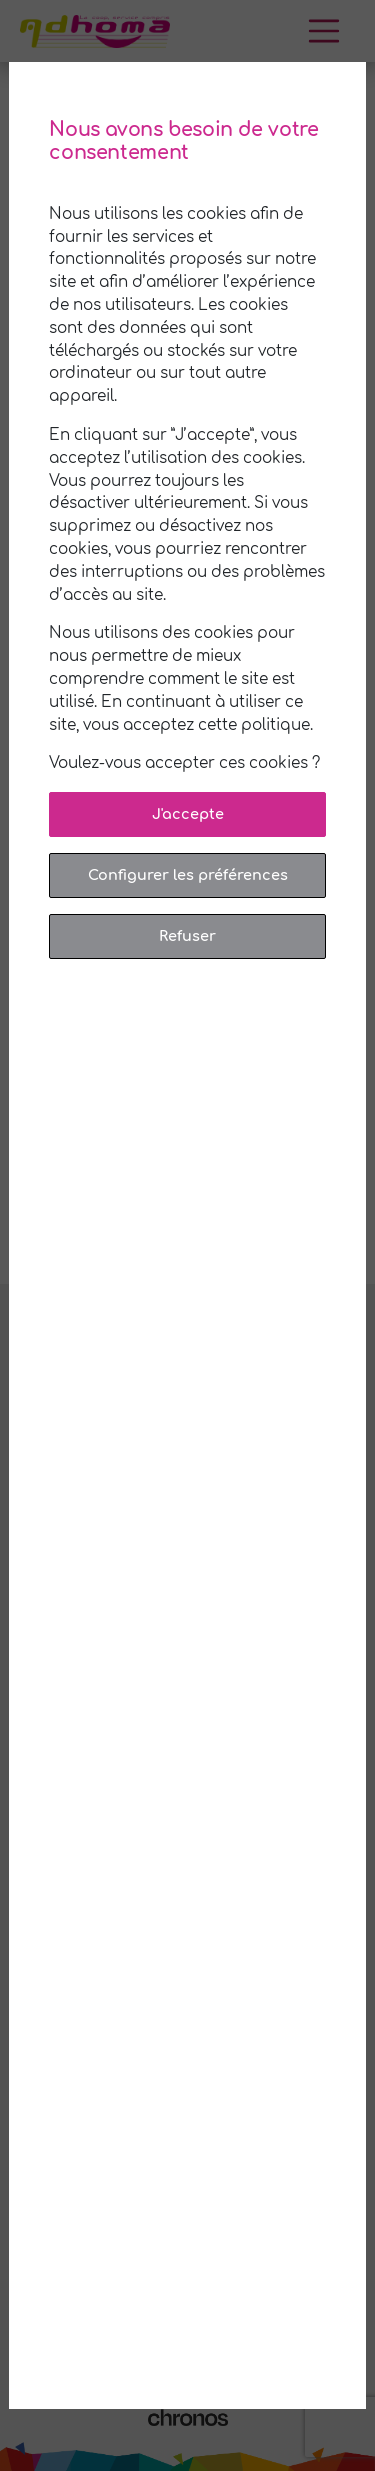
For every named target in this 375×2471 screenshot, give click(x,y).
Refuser (187, 936)
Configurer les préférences (188, 875)
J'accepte (188, 814)
